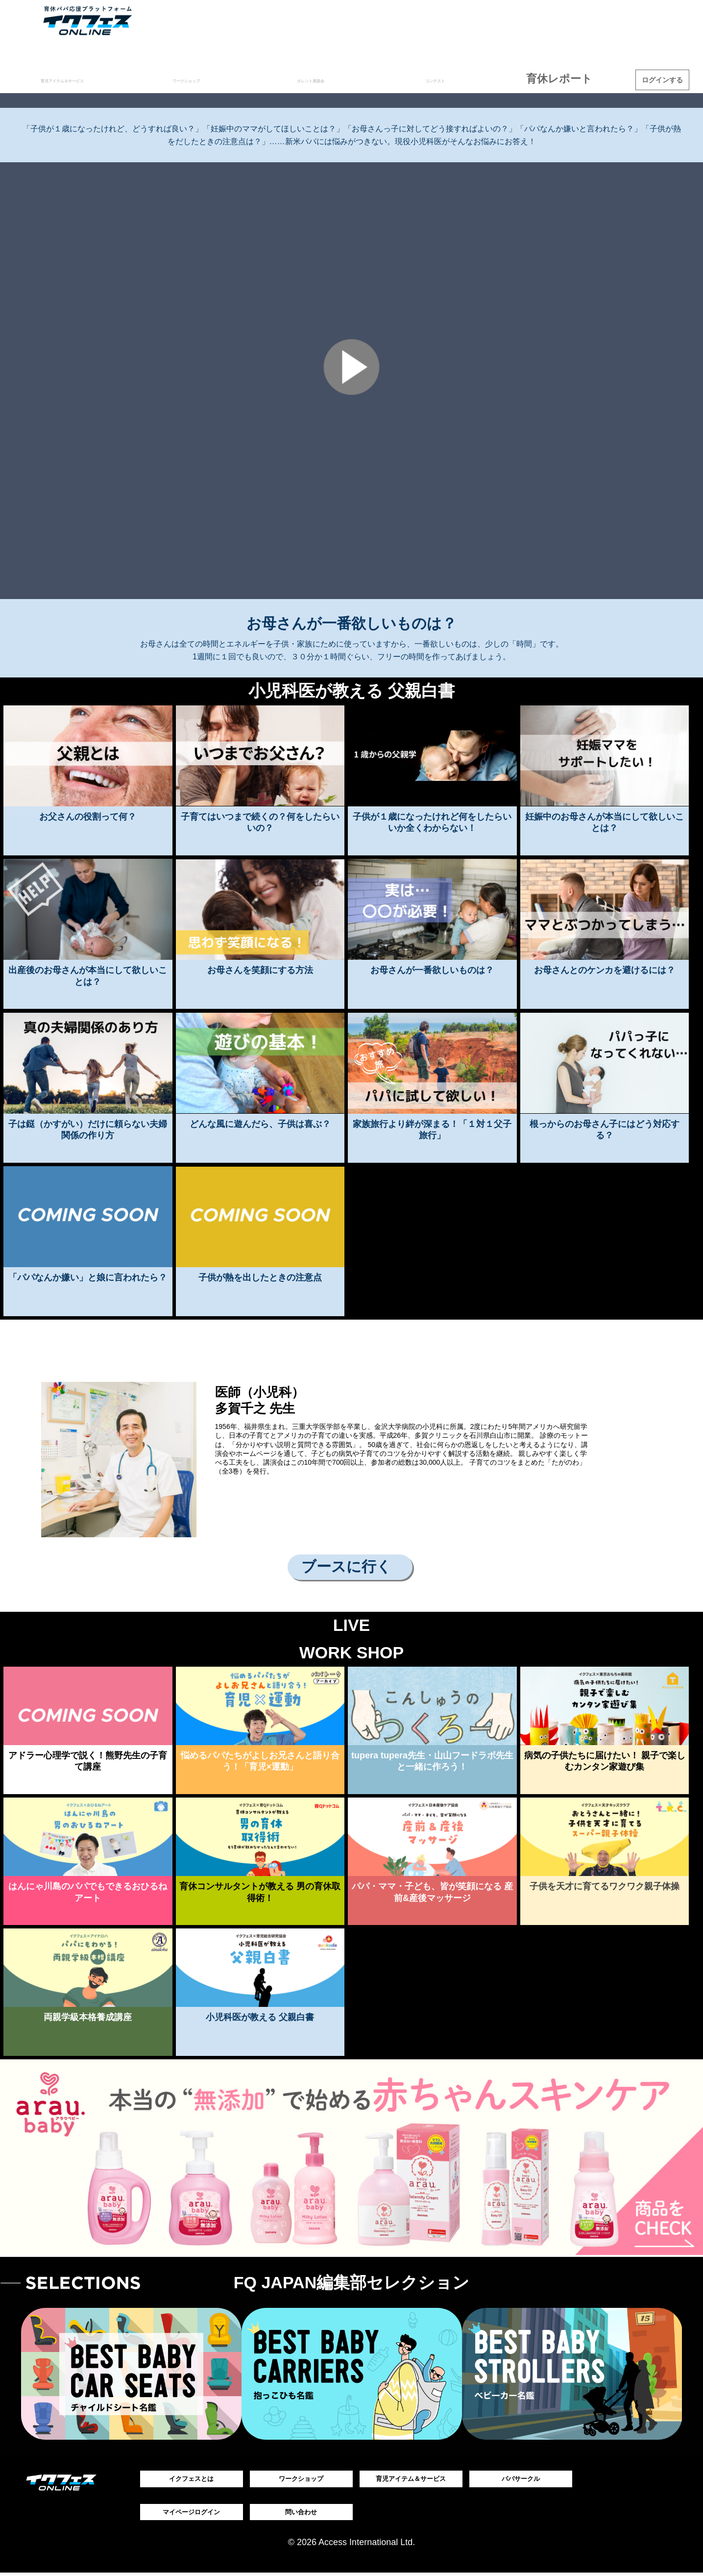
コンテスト (456, 79)
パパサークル (520, 2479)
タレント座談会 (342, 79)
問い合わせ (301, 2514)
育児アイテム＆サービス (85, 79)
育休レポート (571, 79)
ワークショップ (227, 79)
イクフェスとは (191, 2479)
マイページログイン (191, 2514)
